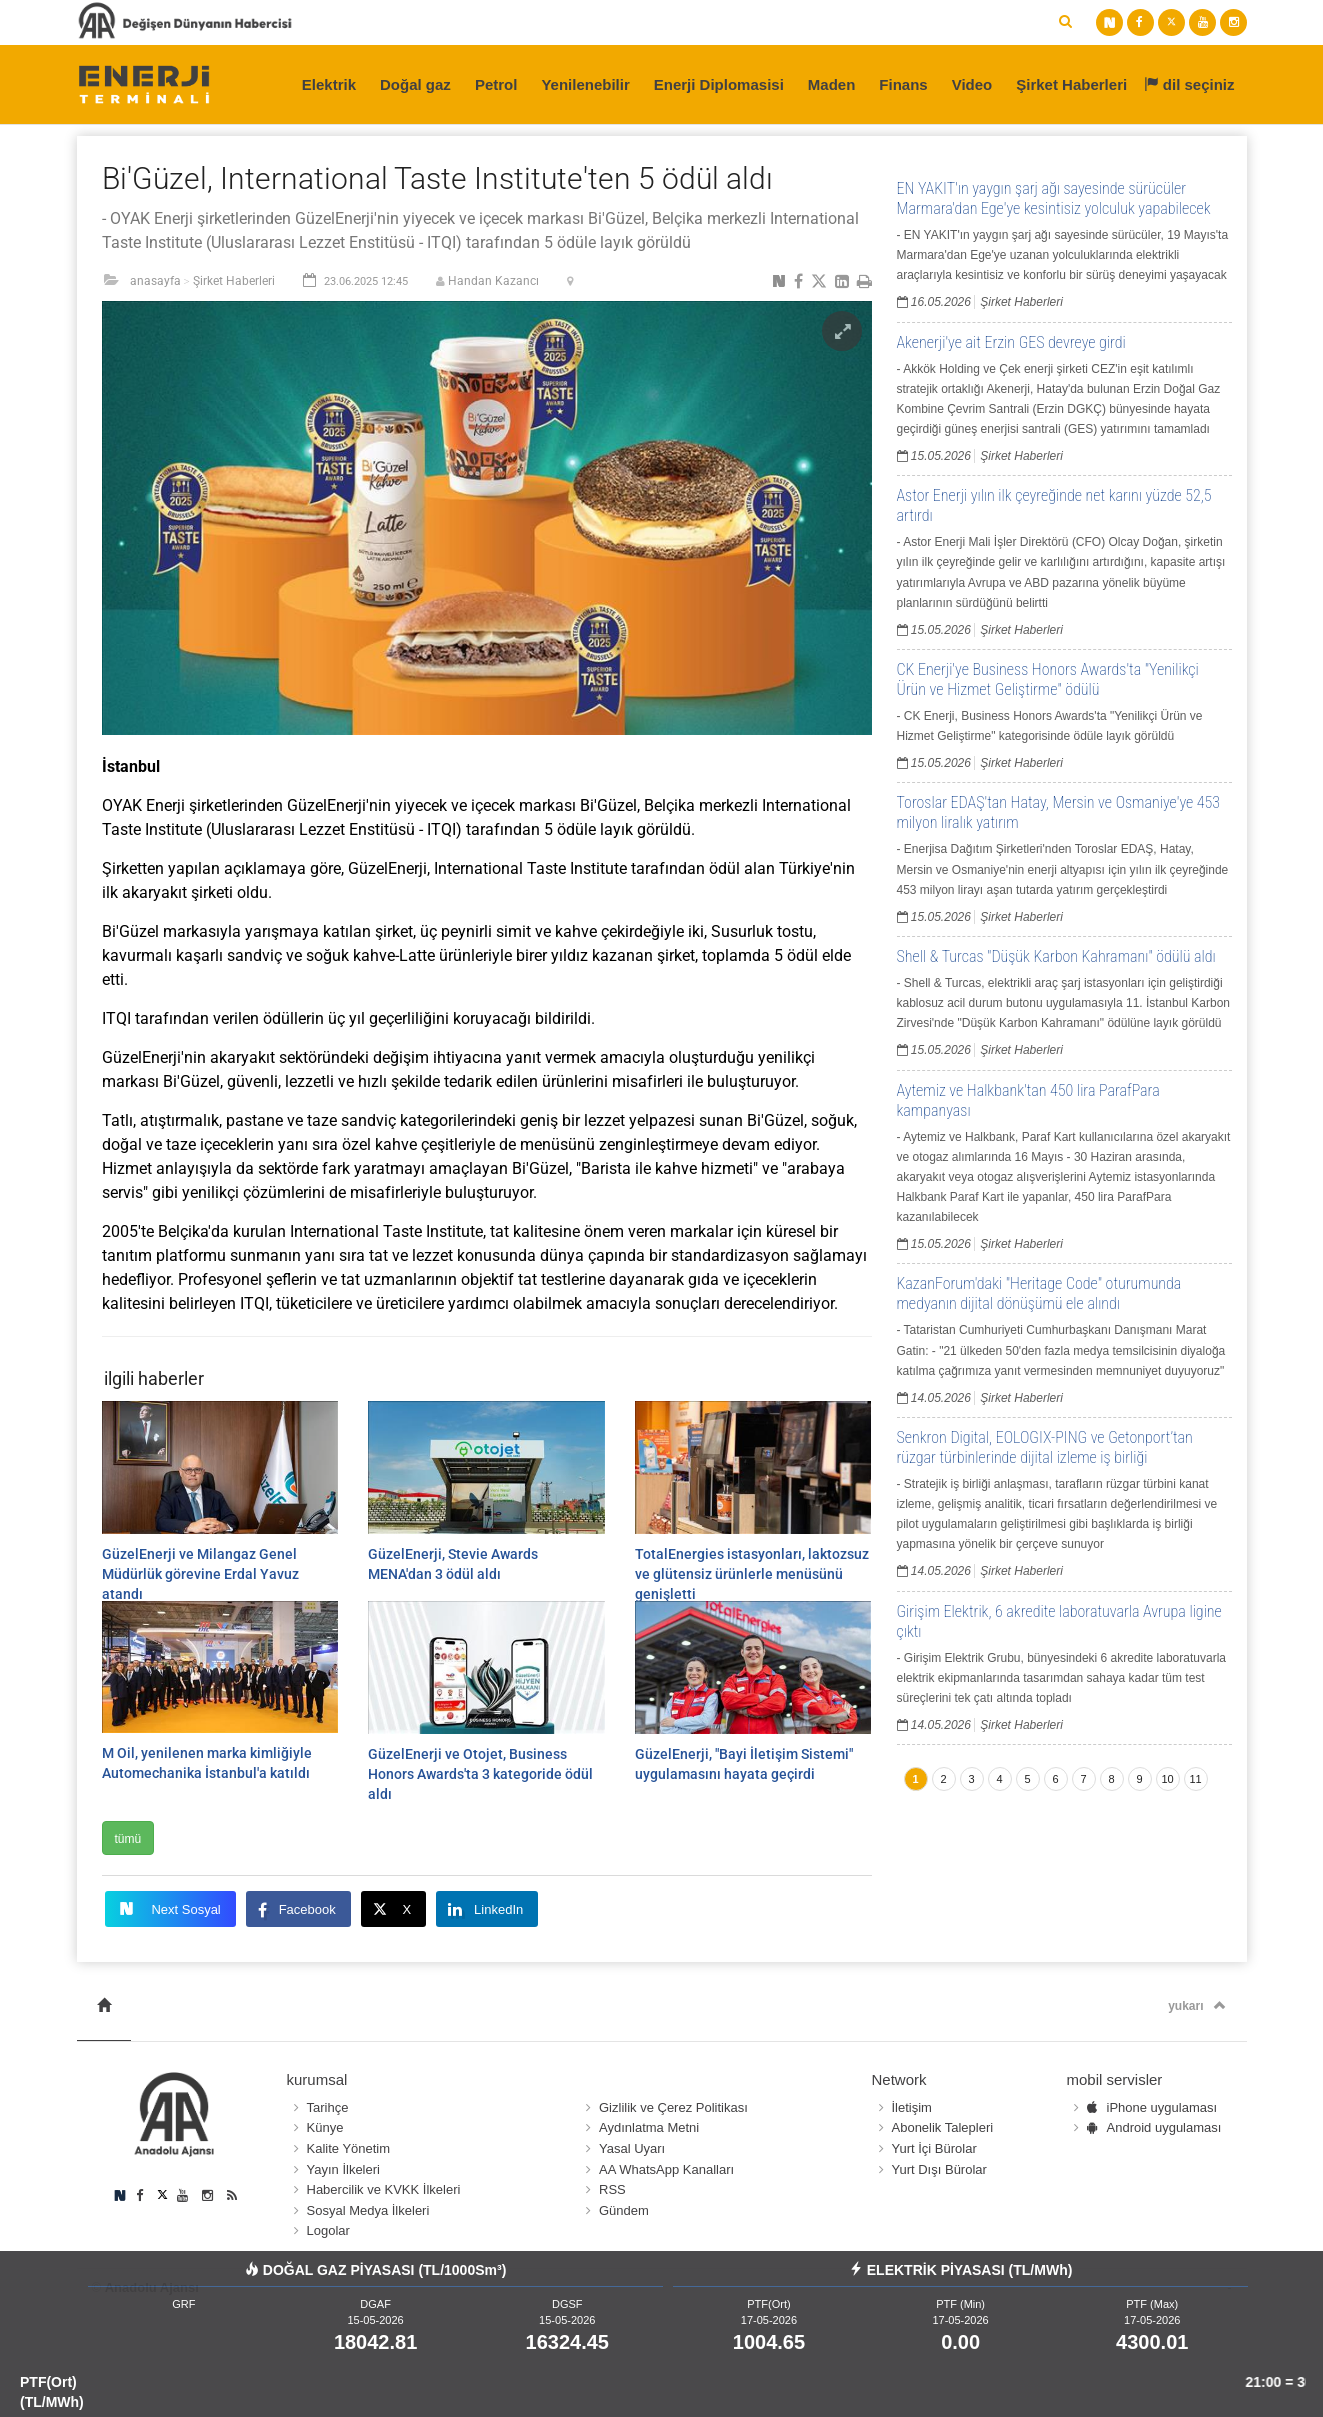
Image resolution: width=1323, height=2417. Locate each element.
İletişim (912, 2107)
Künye (325, 2127)
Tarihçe (328, 2107)
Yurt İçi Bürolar (934, 2148)
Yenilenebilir (585, 84)
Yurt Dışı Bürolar (939, 2169)
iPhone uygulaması (1152, 2107)
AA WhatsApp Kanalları (666, 2169)
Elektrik (329, 84)
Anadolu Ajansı (152, 2287)
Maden (832, 84)
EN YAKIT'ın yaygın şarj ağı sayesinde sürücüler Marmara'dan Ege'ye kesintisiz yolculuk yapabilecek (1054, 198)
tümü (128, 1839)
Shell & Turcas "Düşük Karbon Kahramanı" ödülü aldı (1056, 956)
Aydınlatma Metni (649, 2127)
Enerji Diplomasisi (719, 84)
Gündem (624, 2210)
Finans (903, 84)
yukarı (1196, 2006)
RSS (612, 2189)
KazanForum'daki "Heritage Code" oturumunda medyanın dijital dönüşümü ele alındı (1039, 1293)
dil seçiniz (1189, 84)
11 (1195, 1779)
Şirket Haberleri (1071, 84)
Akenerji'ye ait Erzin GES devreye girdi (1011, 342)
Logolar (328, 2230)
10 (1167, 1779)
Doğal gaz (415, 84)
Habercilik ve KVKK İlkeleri (384, 2189)
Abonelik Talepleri (943, 2127)
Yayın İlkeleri (343, 2169)
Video (972, 84)
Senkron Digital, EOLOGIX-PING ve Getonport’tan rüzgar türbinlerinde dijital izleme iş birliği (1045, 1447)
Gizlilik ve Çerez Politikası (673, 2107)
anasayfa (155, 281)
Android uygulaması (1154, 2127)
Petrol (496, 84)
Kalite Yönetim (349, 2148)
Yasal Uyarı (632, 2148)
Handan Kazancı (493, 281)
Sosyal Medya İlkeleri (368, 2210)
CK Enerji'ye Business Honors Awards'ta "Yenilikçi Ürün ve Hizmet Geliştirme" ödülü (1048, 679)
